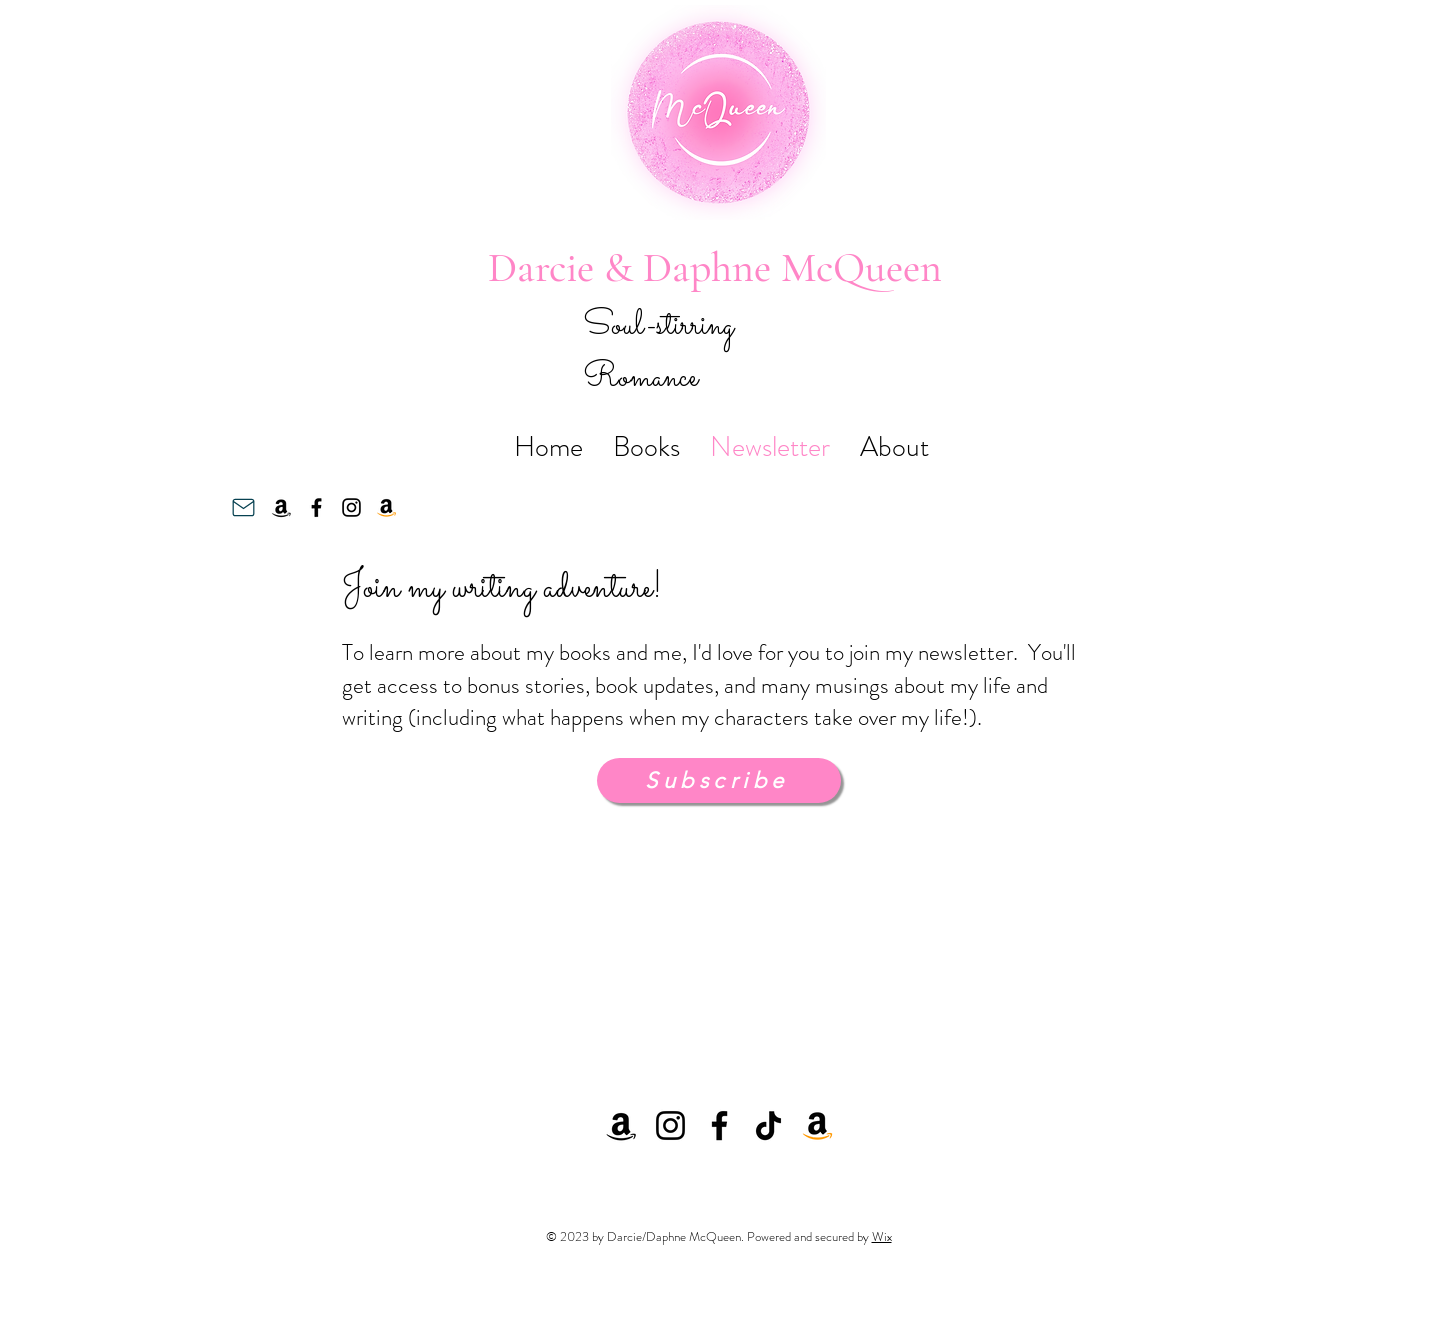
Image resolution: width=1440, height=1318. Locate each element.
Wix (882, 1236)
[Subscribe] (719, 780)
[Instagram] (351, 507)
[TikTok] (768, 1125)
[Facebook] (316, 507)
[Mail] (243, 508)
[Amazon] (281, 507)
